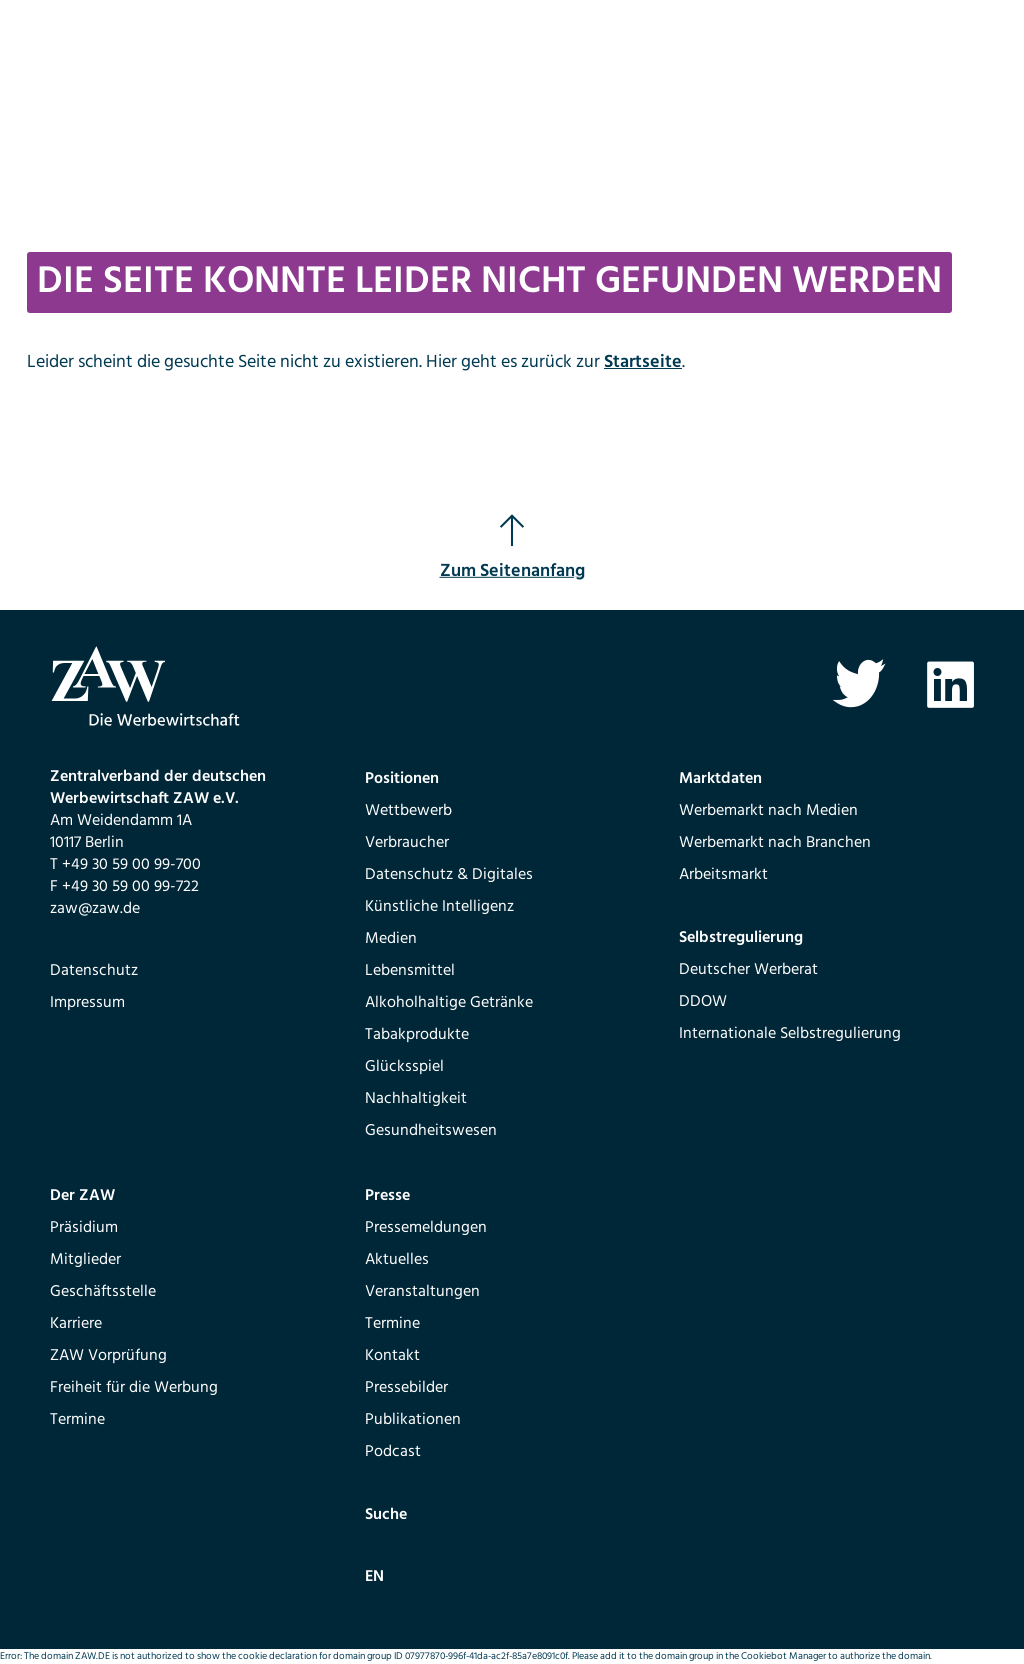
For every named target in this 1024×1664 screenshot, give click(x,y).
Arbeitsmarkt (723, 875)
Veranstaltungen (422, 1292)
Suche (386, 1515)
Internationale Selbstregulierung (790, 1034)
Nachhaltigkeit (416, 1099)
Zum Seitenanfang (512, 549)
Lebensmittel (410, 971)
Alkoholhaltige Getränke (449, 1003)
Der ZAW (82, 1196)
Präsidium (84, 1228)
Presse (387, 1196)
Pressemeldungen (426, 1228)
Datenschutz (94, 971)
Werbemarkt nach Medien (768, 811)
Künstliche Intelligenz (439, 907)
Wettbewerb (408, 811)
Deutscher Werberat (748, 970)
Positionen (402, 779)
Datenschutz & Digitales (449, 875)
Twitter (858, 684)
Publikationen (413, 1420)
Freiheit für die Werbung (134, 1388)
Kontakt (392, 1356)
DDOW (703, 1002)
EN (374, 1577)
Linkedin (950, 684)
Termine (77, 1420)
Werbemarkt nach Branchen (775, 843)
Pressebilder (406, 1388)
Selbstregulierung (741, 938)
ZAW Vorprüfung (108, 1356)
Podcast (393, 1452)
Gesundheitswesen (431, 1131)
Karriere (76, 1324)
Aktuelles (397, 1260)
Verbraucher (407, 843)
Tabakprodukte (417, 1035)
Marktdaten (720, 779)
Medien (391, 939)
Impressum (87, 1003)
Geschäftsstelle (103, 1292)
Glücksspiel (404, 1067)
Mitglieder (85, 1260)
